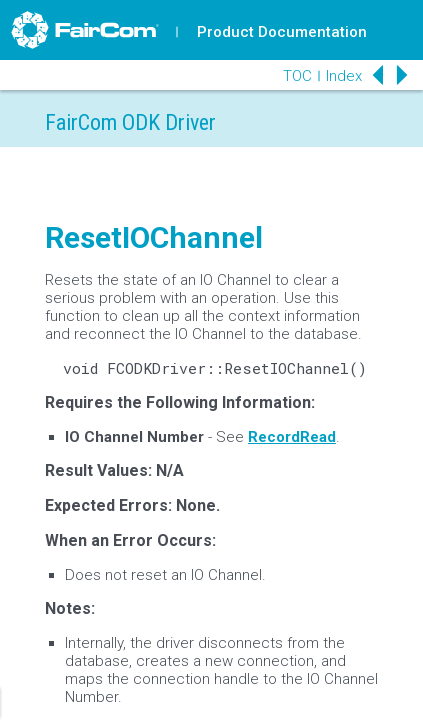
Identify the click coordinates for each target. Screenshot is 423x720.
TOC (297, 76)
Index (344, 76)
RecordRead (292, 437)
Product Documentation (282, 32)
